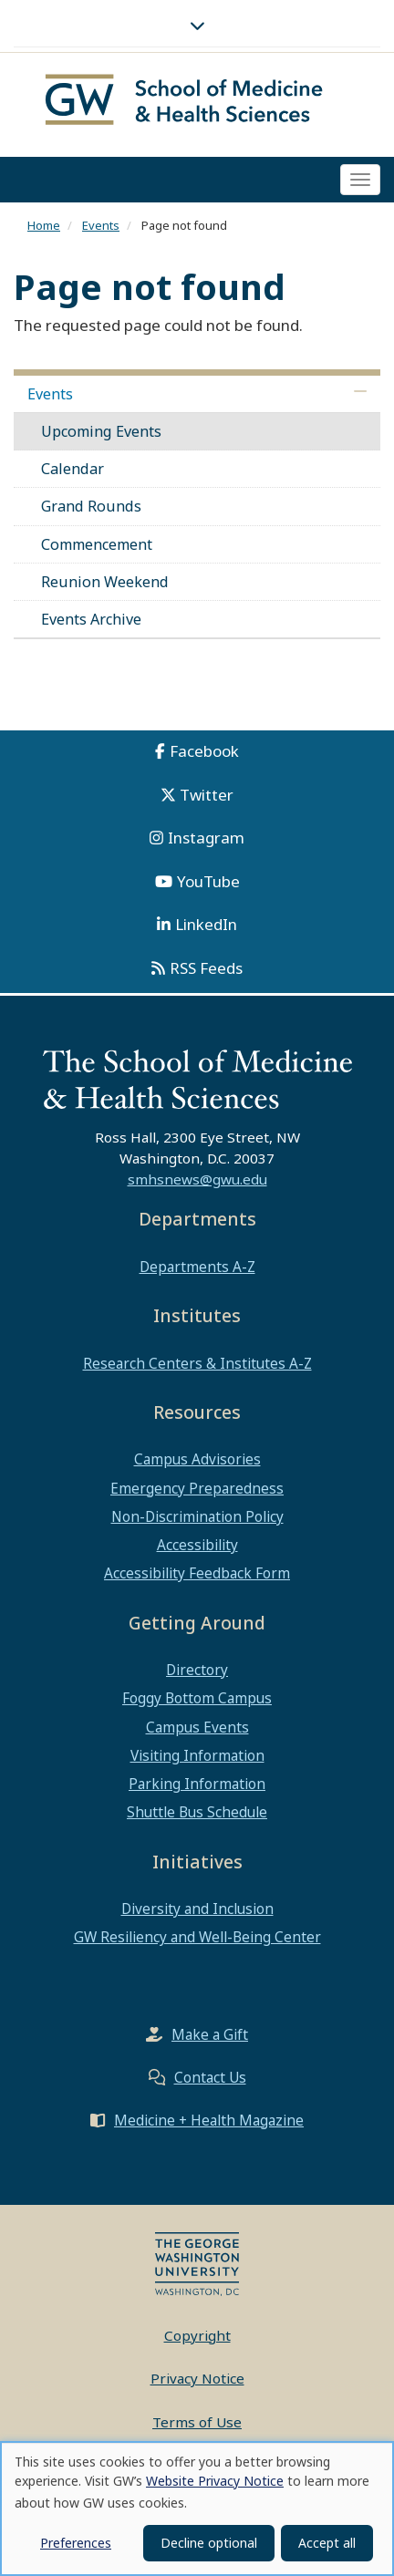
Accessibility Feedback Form (197, 1577)
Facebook (204, 755)
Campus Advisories (197, 1463)
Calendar (72, 473)
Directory (197, 1674)
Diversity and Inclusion (197, 1913)
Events (100, 229)
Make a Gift (209, 2038)
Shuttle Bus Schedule (197, 1816)
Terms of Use (197, 2425)
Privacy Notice (197, 2383)
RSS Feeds (206, 971)
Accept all (327, 2542)
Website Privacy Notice (215, 2480)
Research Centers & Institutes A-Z (197, 1367)
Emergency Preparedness (197, 1492)
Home (43, 229)
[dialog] (197, 2508)
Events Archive (91, 623)
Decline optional (209, 2542)
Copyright (197, 2339)
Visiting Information (197, 1759)
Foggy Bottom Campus (197, 1702)
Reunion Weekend (105, 585)
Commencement (96, 548)
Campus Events (197, 1731)
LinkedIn (206, 928)
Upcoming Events (101, 435)
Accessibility (197, 1549)
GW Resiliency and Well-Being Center (197, 1941)
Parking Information (197, 1788)
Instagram (206, 842)
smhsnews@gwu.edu (197, 1183)
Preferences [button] (75, 2542)
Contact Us (210, 2081)
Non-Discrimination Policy (197, 1520)
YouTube (208, 884)
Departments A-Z (197, 1270)
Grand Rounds (91, 511)
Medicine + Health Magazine (209, 2124)
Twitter (206, 798)
